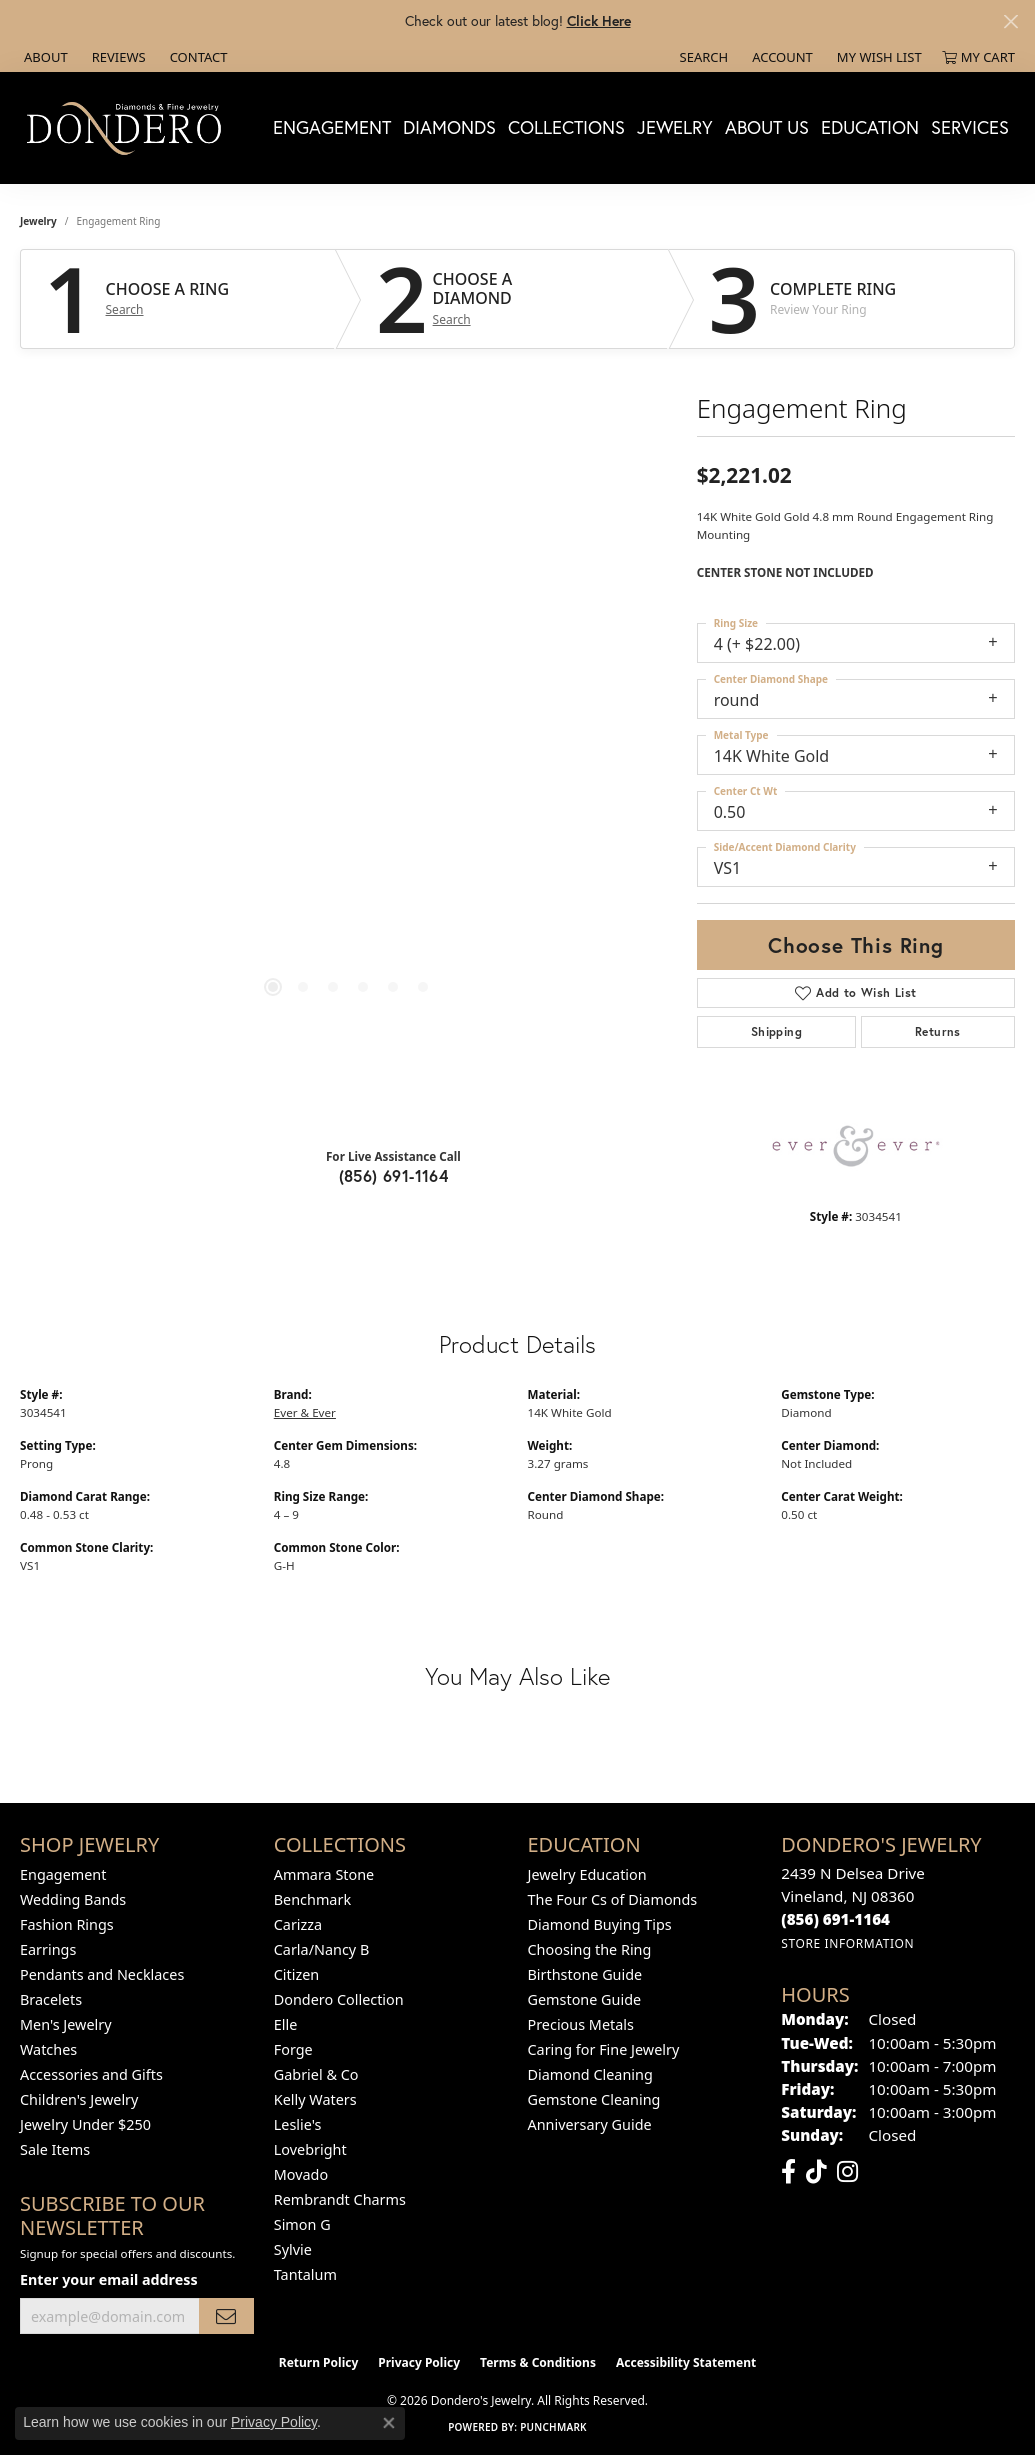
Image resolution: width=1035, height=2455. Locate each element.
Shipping (776, 1031)
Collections (566, 127)
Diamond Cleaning (590, 2074)
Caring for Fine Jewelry (604, 2049)
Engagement (332, 127)
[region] (348, 732)
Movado (301, 2174)
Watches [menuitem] (48, 2049)
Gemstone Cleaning (594, 2099)
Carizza (298, 1924)
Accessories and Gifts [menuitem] (91, 2074)
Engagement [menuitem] (63, 1874)
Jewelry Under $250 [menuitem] (85, 2124)
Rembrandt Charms (340, 2199)
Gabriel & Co (316, 2074)
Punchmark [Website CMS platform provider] (553, 2427)
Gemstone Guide (585, 1999)
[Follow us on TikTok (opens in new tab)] (816, 2172)
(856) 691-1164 (394, 1175)
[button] (702, 57)
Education (870, 127)
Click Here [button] (599, 20)
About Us (767, 127)
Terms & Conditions (538, 2362)
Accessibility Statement (686, 2362)
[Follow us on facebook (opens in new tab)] (788, 2172)
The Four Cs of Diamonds (613, 1899)
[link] (44, 57)
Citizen (297, 1974)
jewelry (38, 221)
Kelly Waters (315, 2099)
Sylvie (293, 2249)
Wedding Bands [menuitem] (73, 1899)
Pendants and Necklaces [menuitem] (102, 1974)
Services (970, 127)
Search (125, 310)
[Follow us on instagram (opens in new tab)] (847, 2172)
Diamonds (449, 127)
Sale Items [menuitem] (55, 2149)
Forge (293, 2049)
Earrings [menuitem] (48, 1949)
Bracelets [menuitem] (51, 1999)
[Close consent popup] (389, 2423)
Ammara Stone (324, 1874)
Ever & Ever (305, 1412)
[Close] (1010, 21)
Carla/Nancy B (322, 1949)
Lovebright (310, 2149)
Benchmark (312, 1899)
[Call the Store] (835, 1919)
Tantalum (305, 2274)
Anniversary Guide (590, 2124)
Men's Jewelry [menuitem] (66, 2024)
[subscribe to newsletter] (226, 2316)
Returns (938, 1031)
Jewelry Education (587, 1874)
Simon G (302, 2224)
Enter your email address (109, 2279)
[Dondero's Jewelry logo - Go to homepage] (128, 127)
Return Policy (319, 2362)
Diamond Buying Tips (600, 1924)
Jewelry (675, 127)
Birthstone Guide (585, 1974)
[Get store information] (847, 1943)
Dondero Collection (339, 1999)
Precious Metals (581, 2024)
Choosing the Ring (590, 1949)
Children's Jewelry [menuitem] (79, 2099)
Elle (286, 2024)
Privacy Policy (419, 2362)
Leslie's (298, 2124)
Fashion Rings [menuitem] (67, 1924)
